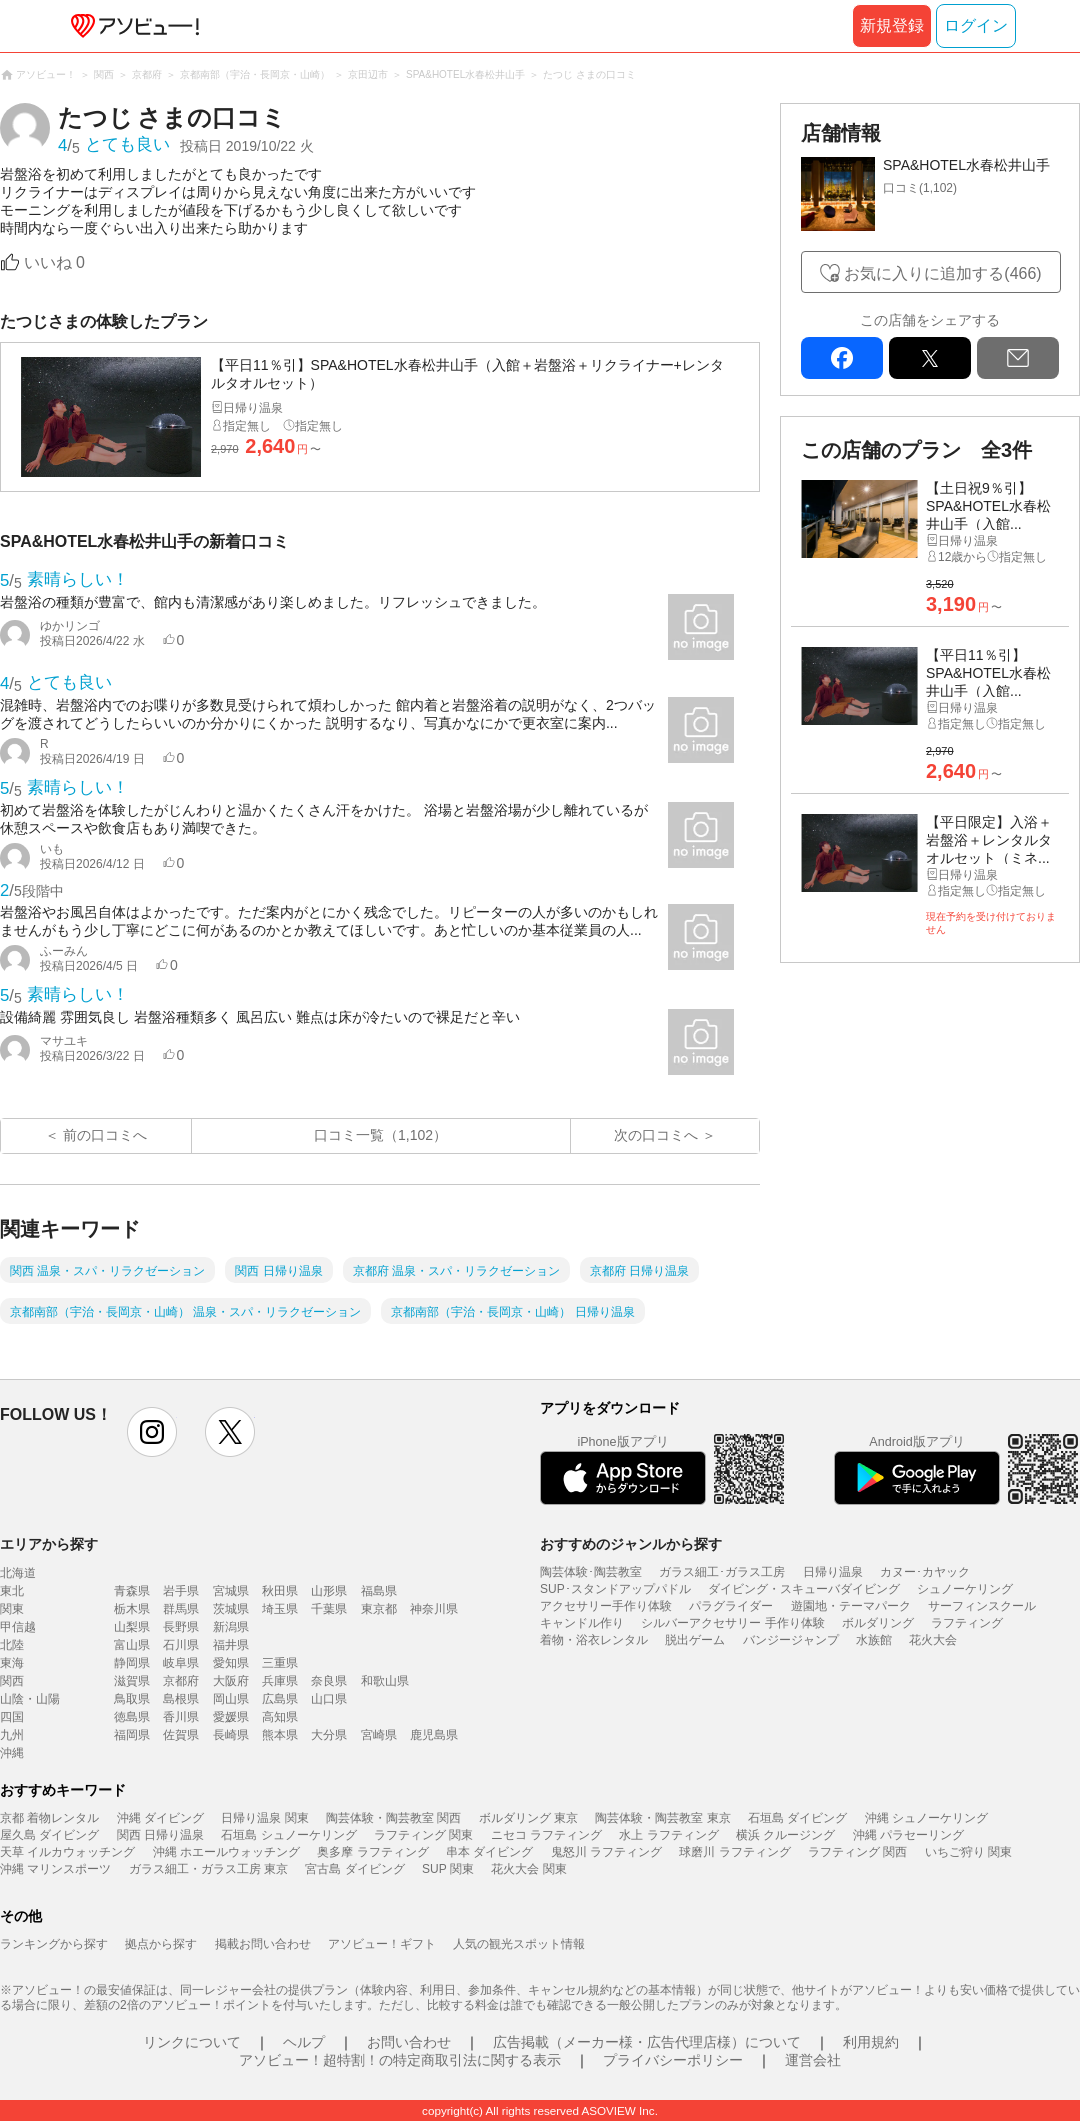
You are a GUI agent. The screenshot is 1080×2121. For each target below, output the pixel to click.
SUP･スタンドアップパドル (615, 1589)
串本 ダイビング (489, 1852)
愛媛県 (231, 1717)
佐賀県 (181, 1735)
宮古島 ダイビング (354, 1869)
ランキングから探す (54, 1944)
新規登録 (892, 25)
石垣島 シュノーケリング (288, 1835)
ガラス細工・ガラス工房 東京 (208, 1869)
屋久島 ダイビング (49, 1835)
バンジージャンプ (791, 1640)
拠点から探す (161, 1944)
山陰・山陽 (30, 1699)
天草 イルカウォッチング (67, 1852)
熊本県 (280, 1735)
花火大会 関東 (528, 1869)
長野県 (181, 1627)
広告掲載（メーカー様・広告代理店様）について (647, 2042)
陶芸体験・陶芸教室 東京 (662, 1818)
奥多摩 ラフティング (372, 1852)
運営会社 (813, 2060)
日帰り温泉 (833, 1572)
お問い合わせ (409, 2042)
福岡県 (132, 1735)
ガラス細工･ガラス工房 (722, 1572)
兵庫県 (280, 1681)
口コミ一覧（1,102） (380, 1135)
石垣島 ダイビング (797, 1818)
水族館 (874, 1640)
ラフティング (967, 1623)
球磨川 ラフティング (734, 1852)
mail (1018, 358)
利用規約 (871, 2042)
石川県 (181, 1645)
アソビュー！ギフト (382, 1944)
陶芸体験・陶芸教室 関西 (393, 1818)
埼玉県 (280, 1609)
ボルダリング (878, 1623)
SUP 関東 (448, 1869)
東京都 (379, 1609)
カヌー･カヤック (925, 1572)
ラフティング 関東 (423, 1835)
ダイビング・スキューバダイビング (804, 1589)
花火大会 (933, 1640)
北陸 (12, 1645)
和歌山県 (385, 1681)
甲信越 (18, 1627)
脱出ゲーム (695, 1640)
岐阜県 (181, 1663)
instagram (152, 1432)
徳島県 (132, 1717)
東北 (12, 1591)
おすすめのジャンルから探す (631, 1544)
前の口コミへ (105, 1135)
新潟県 (231, 1627)
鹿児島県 (434, 1735)
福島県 (379, 1591)
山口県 (329, 1699)
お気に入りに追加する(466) (942, 273)
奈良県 (329, 1681)
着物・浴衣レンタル (594, 1640)
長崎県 (231, 1735)
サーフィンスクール (982, 1606)
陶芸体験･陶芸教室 (591, 1572)
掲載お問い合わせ (263, 1944)
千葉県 (329, 1609)
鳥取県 (132, 1699)
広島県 (280, 1699)
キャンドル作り (582, 1623)
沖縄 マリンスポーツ (55, 1869)
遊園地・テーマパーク (851, 1606)
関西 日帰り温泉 (160, 1835)
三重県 (280, 1663)
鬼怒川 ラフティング (606, 1852)
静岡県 (132, 1663)
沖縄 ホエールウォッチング (226, 1852)
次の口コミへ (656, 1135)
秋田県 (280, 1591)
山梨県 (132, 1627)
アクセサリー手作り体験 (606, 1606)
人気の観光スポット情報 (519, 1944)
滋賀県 (132, 1681)
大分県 (329, 1735)
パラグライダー (731, 1606)
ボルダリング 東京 (528, 1818)
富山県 (132, 1645)
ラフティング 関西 (857, 1852)
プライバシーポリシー (673, 2060)
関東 (12, 1609)
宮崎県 (379, 1735)
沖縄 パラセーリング (908, 1835)
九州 (12, 1735)
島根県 (181, 1699)
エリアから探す (49, 1544)
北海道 (18, 1573)
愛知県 (231, 1663)
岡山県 (231, 1699)
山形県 (329, 1591)
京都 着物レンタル (49, 1818)
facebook (842, 358)
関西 (12, 1681)
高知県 (280, 1717)
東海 (12, 1663)
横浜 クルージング (785, 1835)
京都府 (181, 1681)
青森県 (132, 1591)
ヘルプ (304, 2042)
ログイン (976, 25)
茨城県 (231, 1609)
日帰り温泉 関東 (264, 1818)
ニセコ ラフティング (546, 1835)
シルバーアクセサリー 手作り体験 (732, 1623)
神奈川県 (434, 1609)
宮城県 (231, 1591)
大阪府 (231, 1681)
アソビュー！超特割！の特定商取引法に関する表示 (400, 2060)
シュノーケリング (965, 1589)
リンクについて (192, 2042)
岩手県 (181, 1591)
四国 (12, 1717)
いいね (54, 262)
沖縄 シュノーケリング (926, 1818)
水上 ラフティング (668, 1835)
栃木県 (132, 1609)
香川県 (181, 1717)
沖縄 (12, 1753)
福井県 (231, 1645)
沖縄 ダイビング (160, 1818)
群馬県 (181, 1609)
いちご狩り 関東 (968, 1852)
